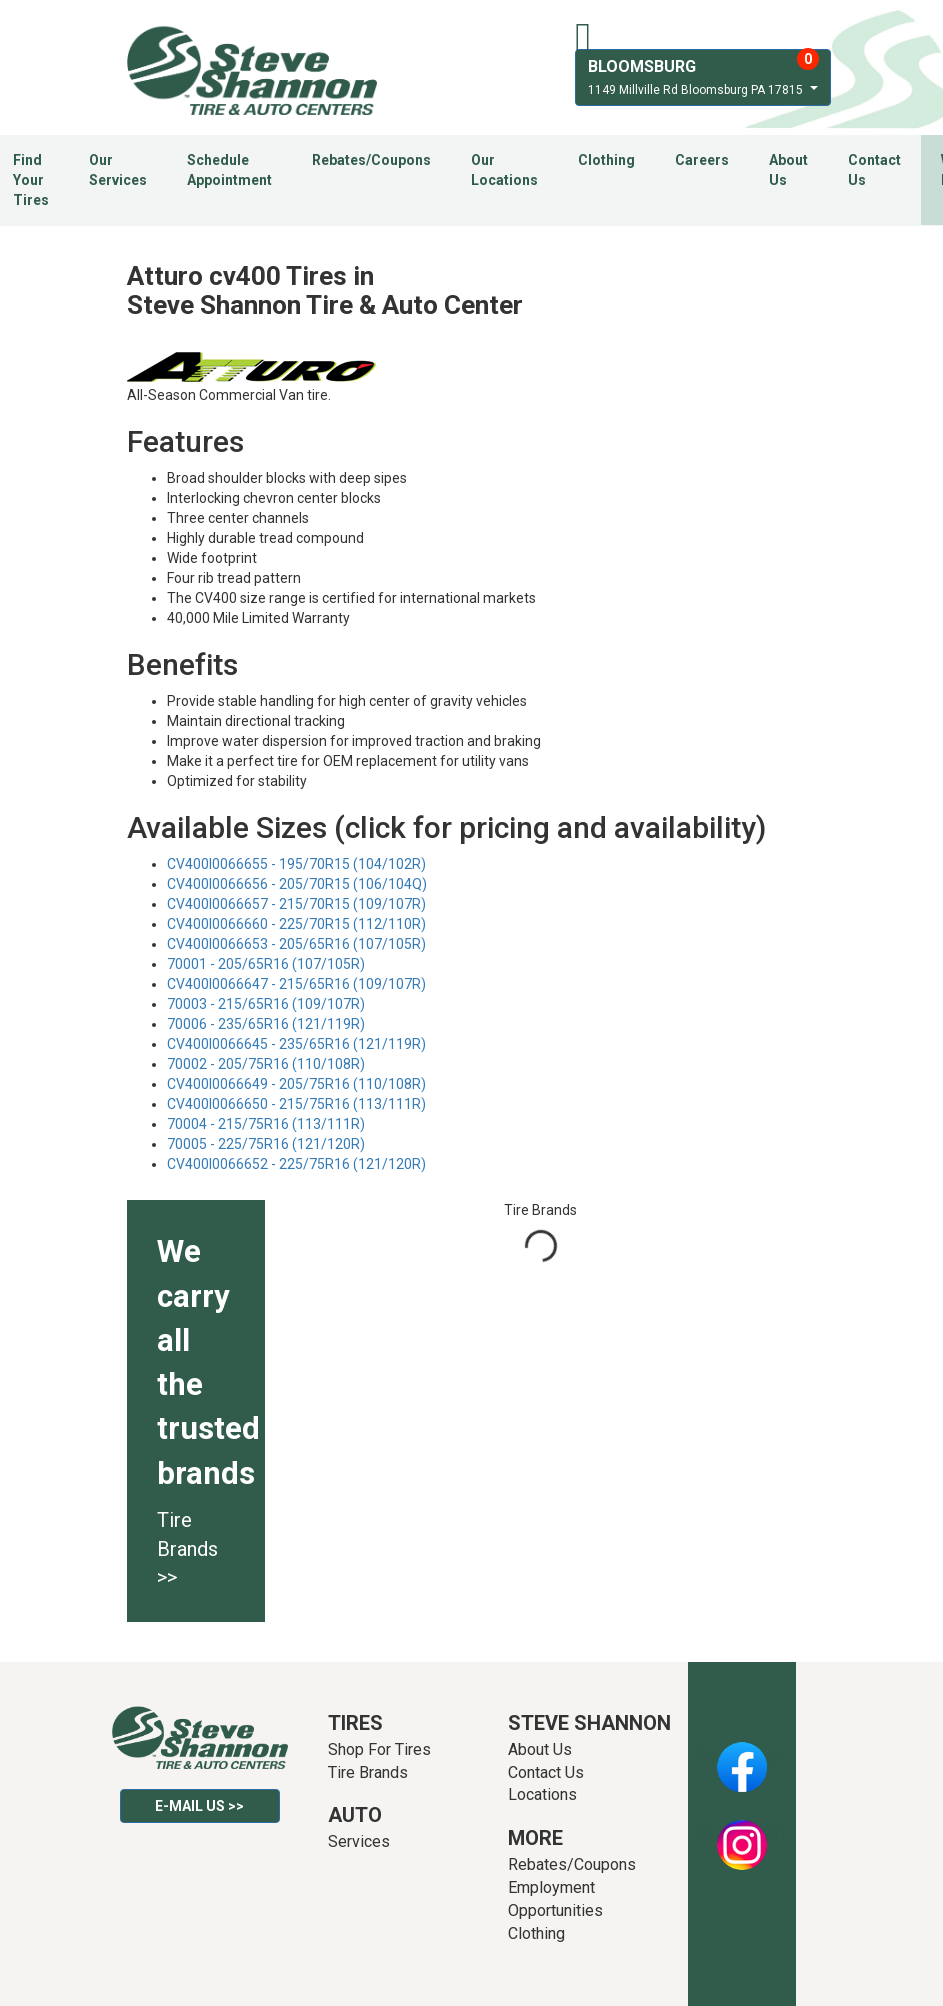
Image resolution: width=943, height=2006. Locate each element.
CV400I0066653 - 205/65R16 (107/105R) (296, 944)
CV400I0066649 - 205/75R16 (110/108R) (296, 1084)
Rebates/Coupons (371, 160)
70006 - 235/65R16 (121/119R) (266, 1024)
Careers (702, 160)
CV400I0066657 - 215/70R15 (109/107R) (296, 904)
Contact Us (874, 170)
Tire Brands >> (187, 1548)
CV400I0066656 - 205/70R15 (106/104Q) (297, 884)
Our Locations (504, 170)
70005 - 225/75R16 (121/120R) (266, 1144)
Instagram (742, 1834)
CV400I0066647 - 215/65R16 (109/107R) (296, 984)
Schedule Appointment (229, 170)
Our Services (118, 170)
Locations (542, 1794)
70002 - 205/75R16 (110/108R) (266, 1064)
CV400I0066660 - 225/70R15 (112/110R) (296, 924)
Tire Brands (368, 1772)
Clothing (606, 160)
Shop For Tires (379, 1749)
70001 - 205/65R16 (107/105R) (266, 964)
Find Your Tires (31, 180)
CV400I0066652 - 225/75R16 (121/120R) (296, 1164)
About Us (788, 170)
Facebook (741, 1756)
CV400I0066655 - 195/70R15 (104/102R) (296, 864)
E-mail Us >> (199, 1806)
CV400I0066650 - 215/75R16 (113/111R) (296, 1104)
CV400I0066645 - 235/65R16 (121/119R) (296, 1044)
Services (359, 1841)
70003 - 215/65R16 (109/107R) (266, 1004)
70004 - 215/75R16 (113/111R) (266, 1124)
